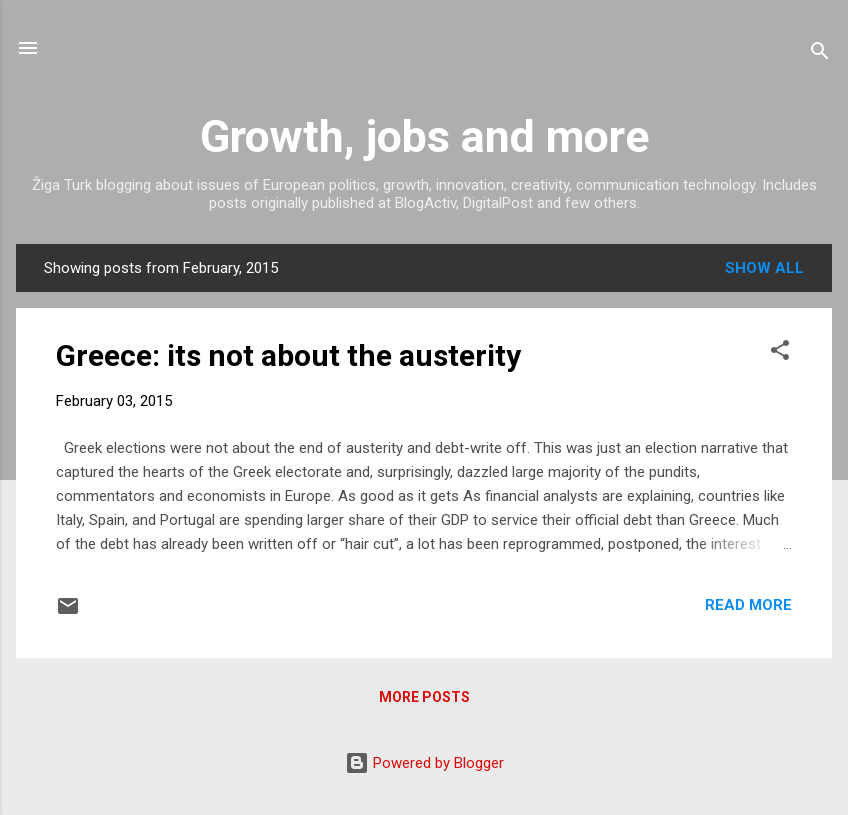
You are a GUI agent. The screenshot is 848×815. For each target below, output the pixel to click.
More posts (424, 697)
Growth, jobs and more (424, 136)
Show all (764, 268)
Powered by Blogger (424, 763)
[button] (780, 353)
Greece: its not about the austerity (288, 355)
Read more (748, 605)
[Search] (820, 54)
